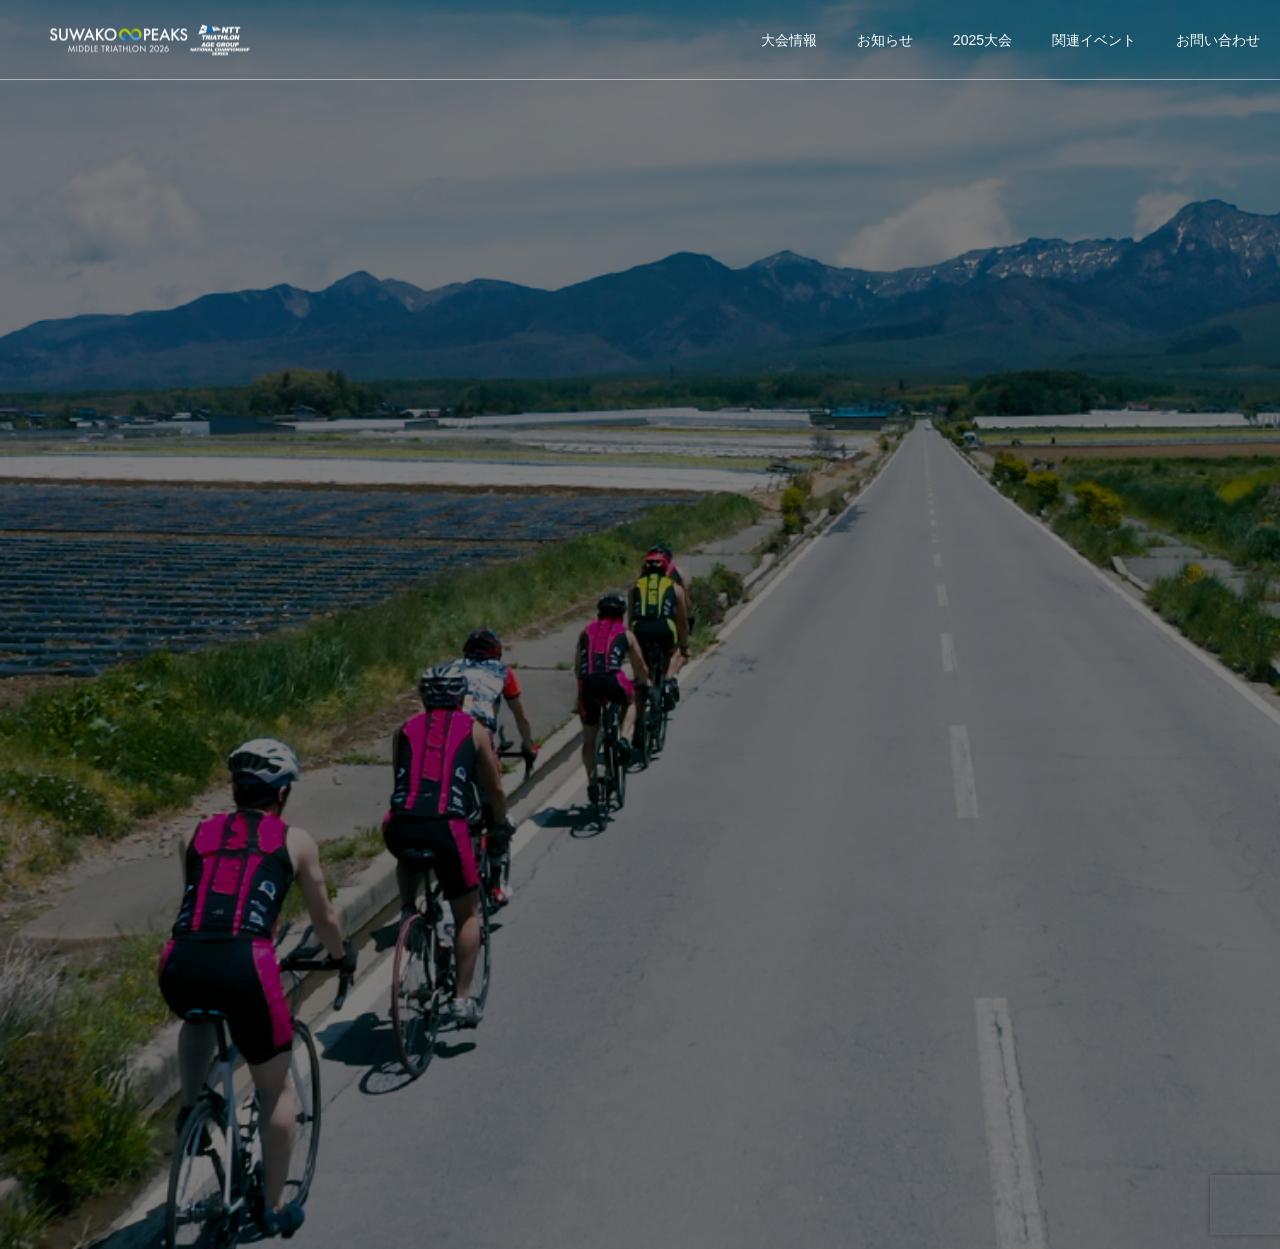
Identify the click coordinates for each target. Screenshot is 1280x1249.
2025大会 (982, 40)
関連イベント (1094, 40)
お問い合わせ (1218, 40)
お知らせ (885, 40)
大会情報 (789, 40)
